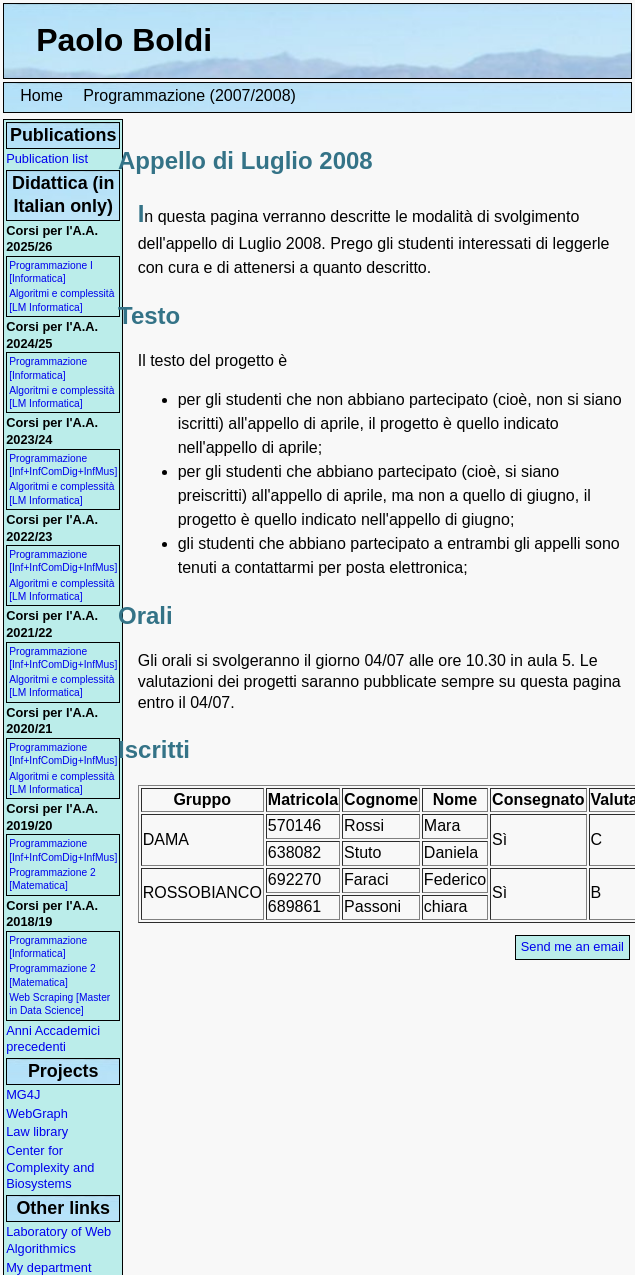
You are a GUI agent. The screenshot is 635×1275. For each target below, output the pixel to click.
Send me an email (572, 946)
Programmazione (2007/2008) (189, 95)
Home (41, 95)
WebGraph (37, 1113)
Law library (37, 1131)
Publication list (47, 158)
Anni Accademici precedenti (53, 1039)
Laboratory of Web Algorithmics (58, 1240)
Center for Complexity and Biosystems (50, 1167)
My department (48, 1267)
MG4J (23, 1094)
